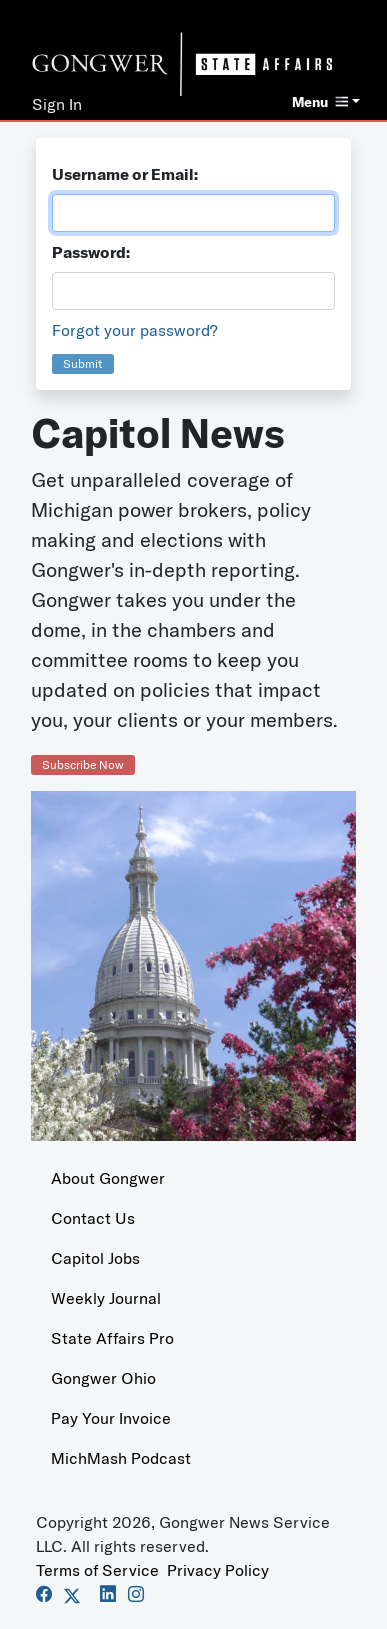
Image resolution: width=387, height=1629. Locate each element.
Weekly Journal (106, 1298)
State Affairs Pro (112, 1338)
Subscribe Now (83, 764)
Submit (83, 363)
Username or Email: (125, 174)
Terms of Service (97, 1570)
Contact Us (93, 1218)
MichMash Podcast (121, 1458)
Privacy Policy (218, 1570)
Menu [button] (320, 102)
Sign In (57, 104)
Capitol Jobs (95, 1258)
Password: (91, 252)
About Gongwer (108, 1178)
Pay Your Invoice (111, 1418)
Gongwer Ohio (103, 1378)
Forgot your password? (135, 330)
